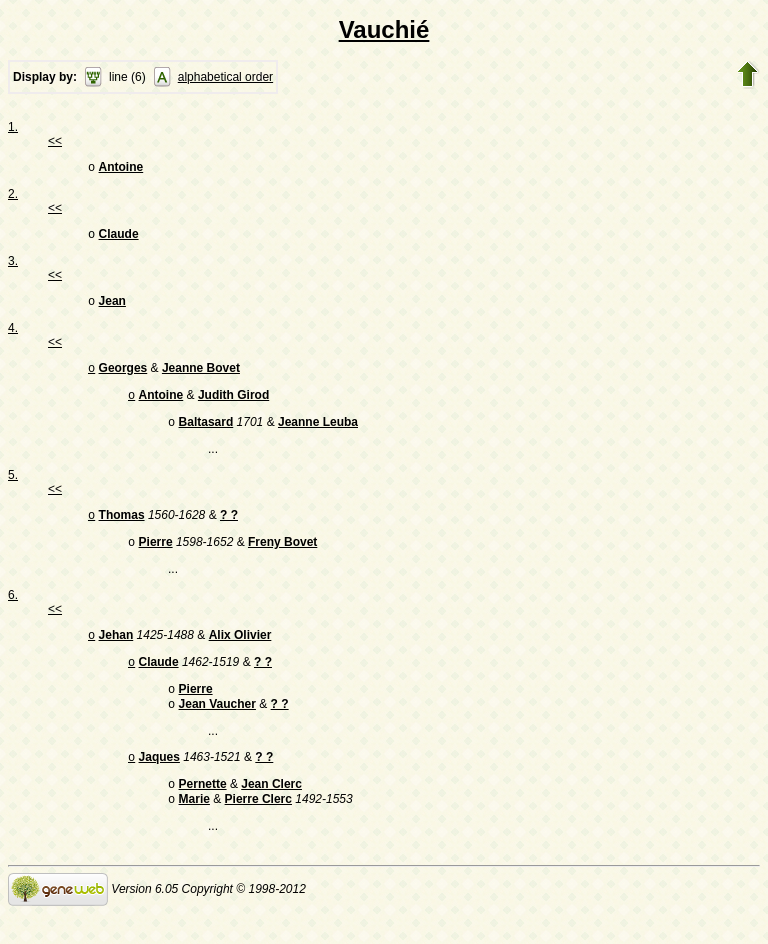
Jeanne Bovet (201, 376)
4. (13, 334)
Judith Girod (233, 405)
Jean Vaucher (217, 728)
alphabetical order (225, 77)
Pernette (203, 812)
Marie (194, 829)
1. (13, 127)
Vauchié (384, 29)
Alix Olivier (240, 653)
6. (13, 611)
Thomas (122, 529)
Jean (112, 307)
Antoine (121, 169)
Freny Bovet (282, 558)
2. (13, 196)
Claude (119, 238)
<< (55, 141)
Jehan (116, 653)
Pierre (156, 558)
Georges (123, 376)
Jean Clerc (271, 812)
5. (13, 487)
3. (13, 265)
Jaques (159, 783)
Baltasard (206, 434)
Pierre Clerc (258, 829)
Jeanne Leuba (318, 434)
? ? (229, 529)
